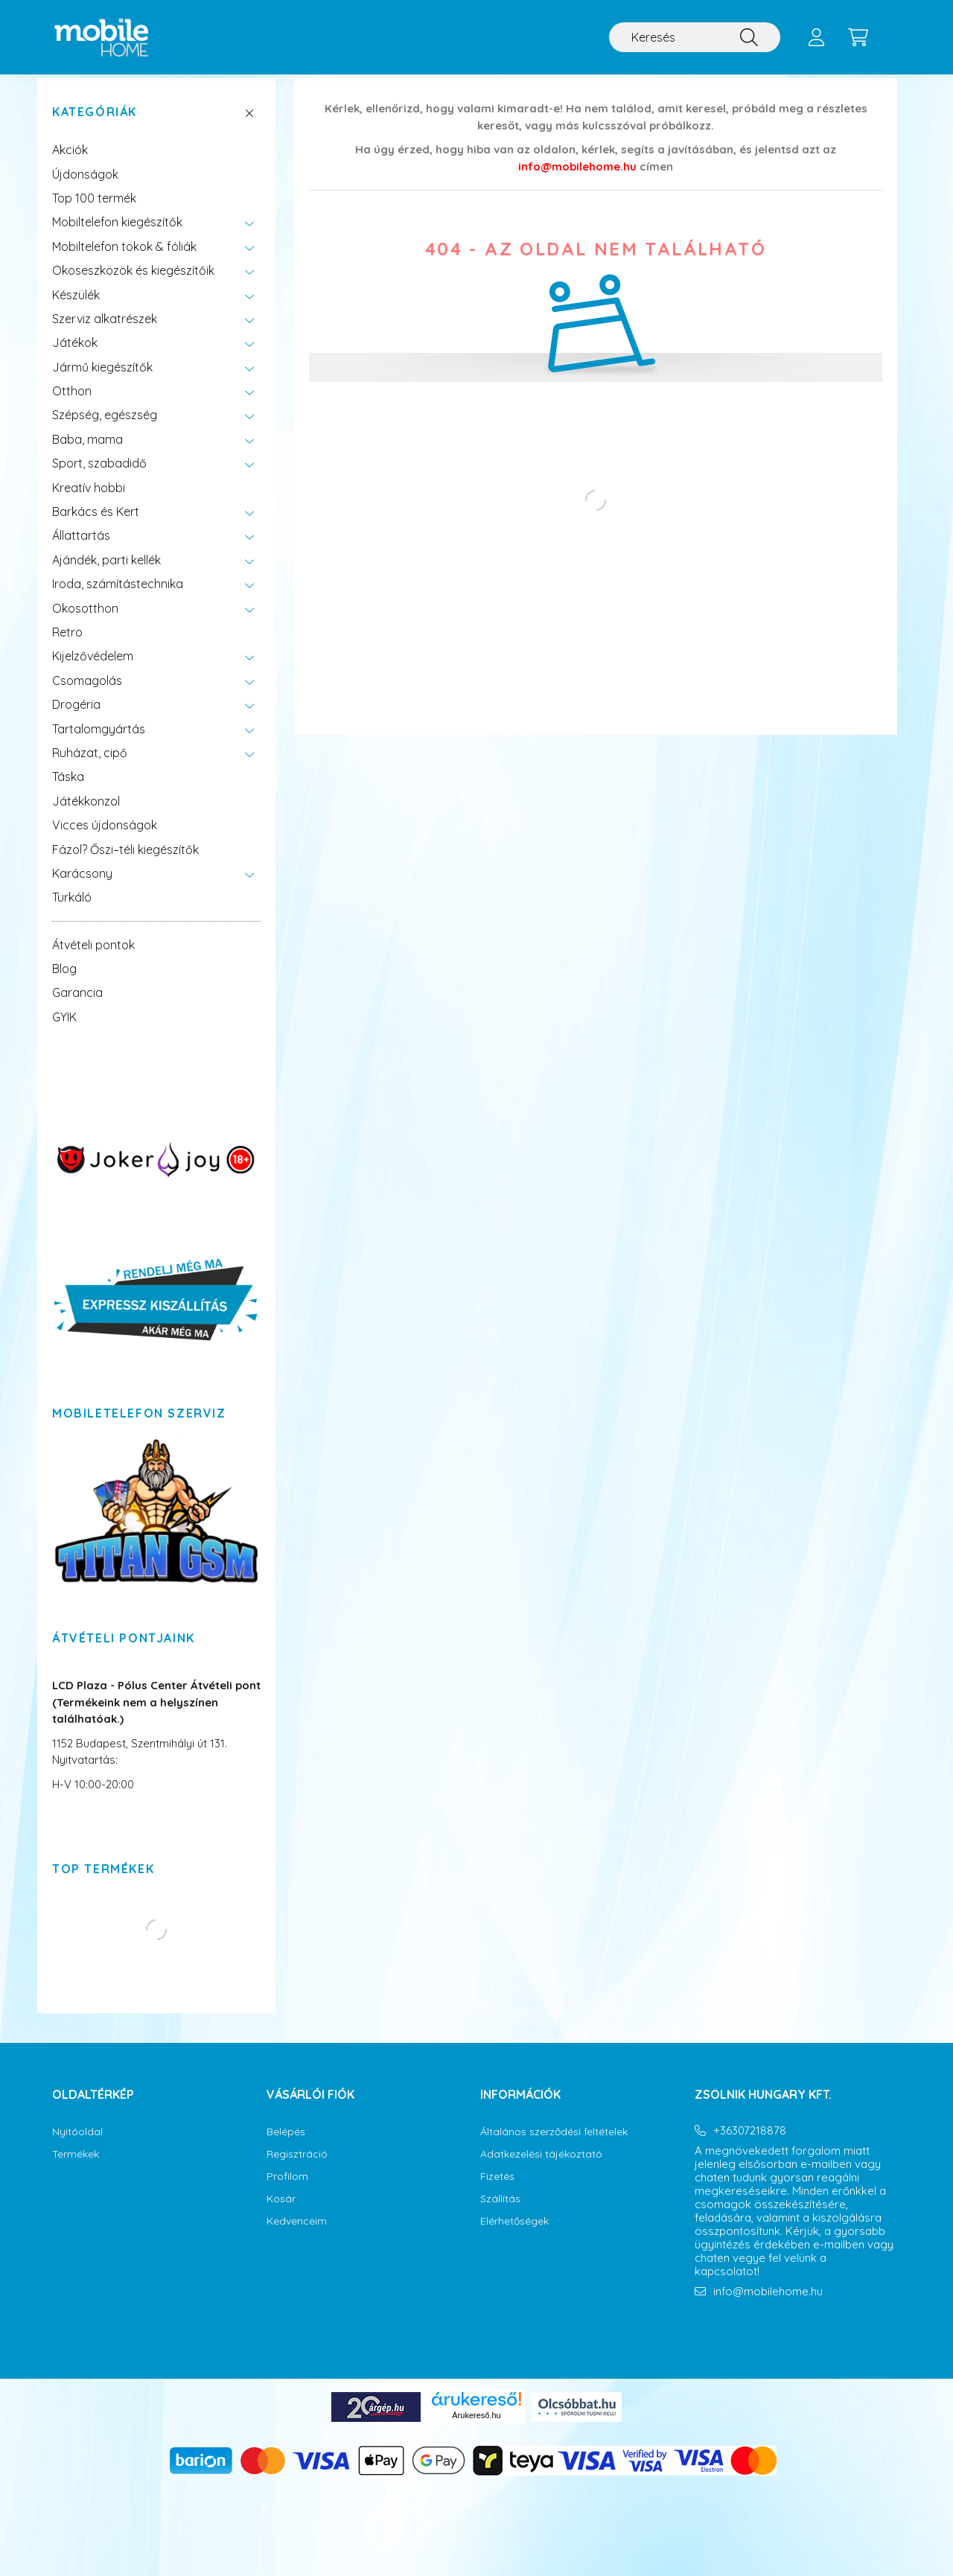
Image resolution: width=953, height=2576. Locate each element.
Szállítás (500, 2213)
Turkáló (72, 912)
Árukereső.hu (476, 2430)
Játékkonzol (86, 816)
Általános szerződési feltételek (554, 2146)
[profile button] (816, 37)
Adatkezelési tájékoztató (541, 2169)
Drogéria (76, 719)
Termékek (75, 2169)
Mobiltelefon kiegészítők (117, 236)
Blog (64, 983)
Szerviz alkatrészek (104, 333)
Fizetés (497, 2191)
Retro (67, 647)
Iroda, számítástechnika (117, 598)
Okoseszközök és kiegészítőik (133, 285)
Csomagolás (87, 695)
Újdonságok (85, 189)
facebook (698, 2349)
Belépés (286, 2146)
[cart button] (858, 37)
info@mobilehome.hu (577, 181)
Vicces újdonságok (104, 839)
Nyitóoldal (77, 2146)
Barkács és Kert (95, 526)
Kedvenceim (297, 2236)
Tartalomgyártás (98, 743)
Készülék (76, 309)
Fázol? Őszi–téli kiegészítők (125, 864)
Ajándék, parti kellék (106, 574)
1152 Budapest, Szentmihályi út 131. (139, 1758)
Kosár (281, 2213)
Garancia (77, 1007)
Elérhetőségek (514, 2236)
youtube (757, 2349)
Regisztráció (297, 2169)
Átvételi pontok (93, 959)
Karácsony (82, 888)
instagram (727, 2349)
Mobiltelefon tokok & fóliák (124, 261)
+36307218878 (749, 2145)
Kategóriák (94, 127)
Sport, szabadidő (99, 478)
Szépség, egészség (104, 429)
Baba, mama (87, 454)
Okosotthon (85, 623)
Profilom (287, 2191)
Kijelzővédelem (92, 670)
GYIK (64, 1031)
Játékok (75, 357)
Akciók (70, 164)
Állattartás (81, 550)
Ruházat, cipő (89, 767)
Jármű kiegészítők (102, 381)
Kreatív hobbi (88, 502)
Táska (68, 791)
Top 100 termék (94, 212)
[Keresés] (694, 37)
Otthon (72, 405)
